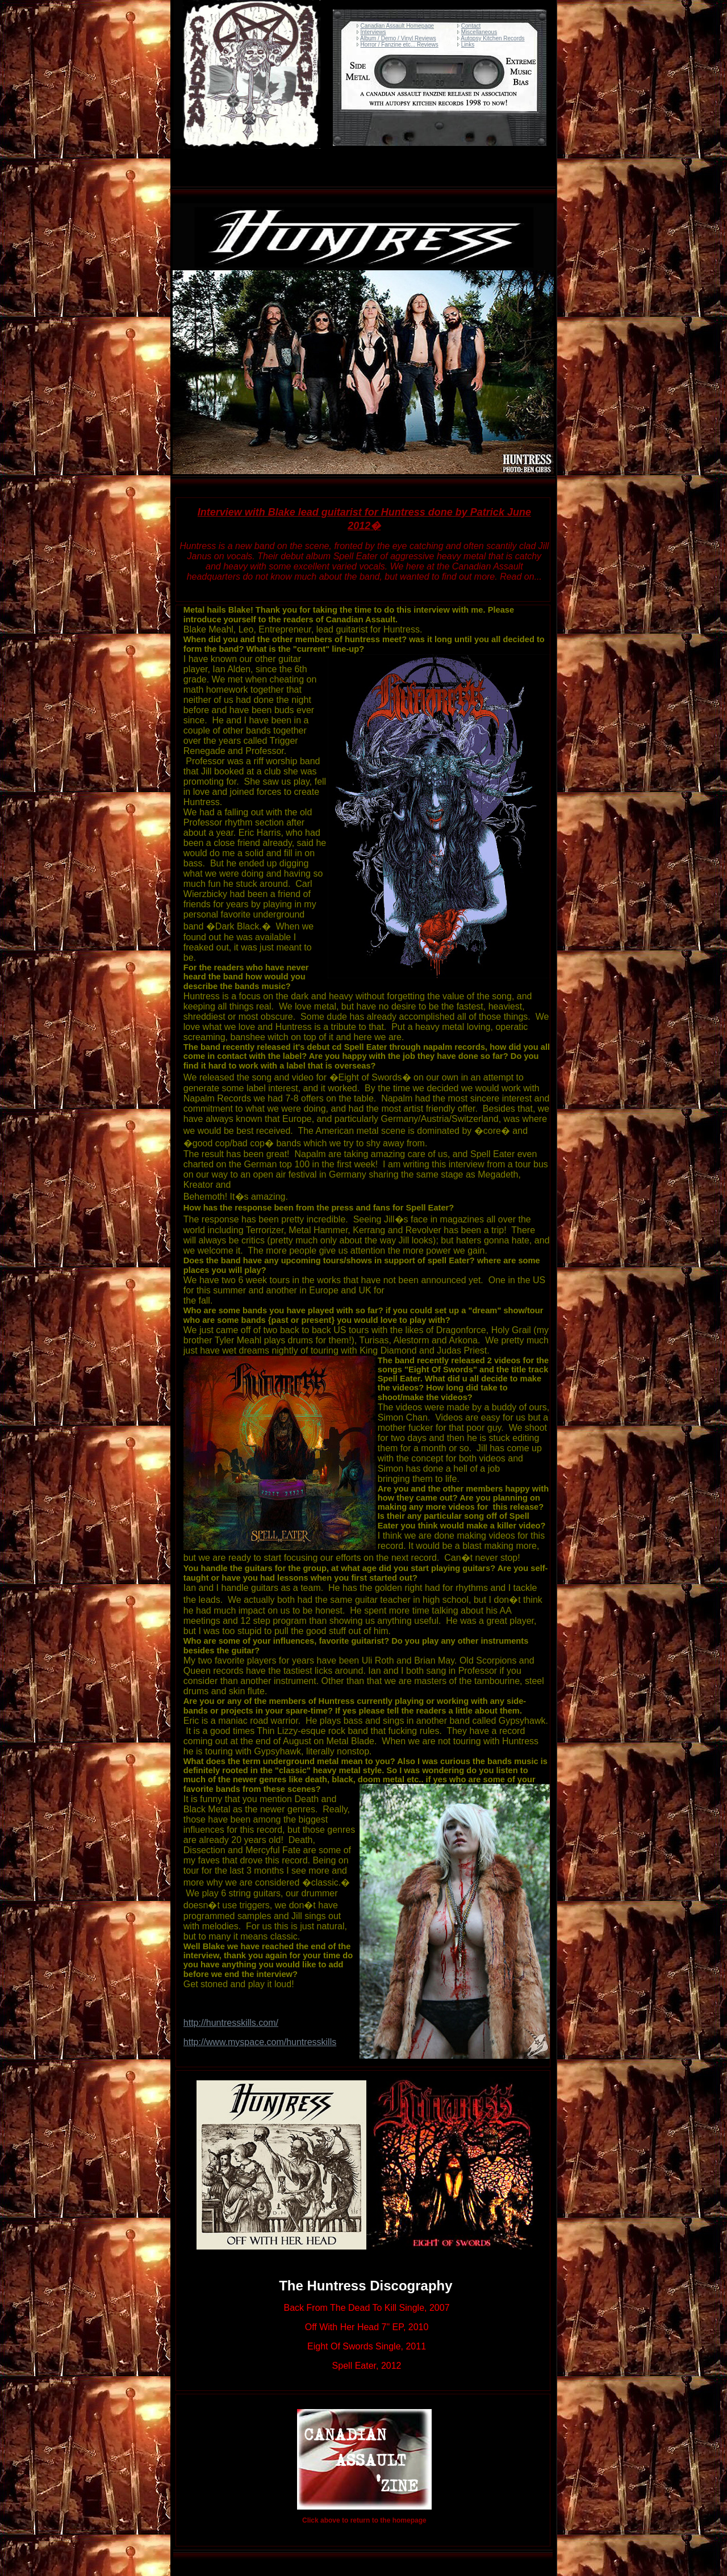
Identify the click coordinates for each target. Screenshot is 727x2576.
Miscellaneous (479, 32)
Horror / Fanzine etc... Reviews (399, 44)
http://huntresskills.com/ (230, 2023)
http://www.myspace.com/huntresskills (259, 2042)
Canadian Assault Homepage (397, 26)
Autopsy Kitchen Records (492, 38)
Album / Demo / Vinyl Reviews (398, 38)
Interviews (373, 32)
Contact (471, 26)
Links (467, 44)
